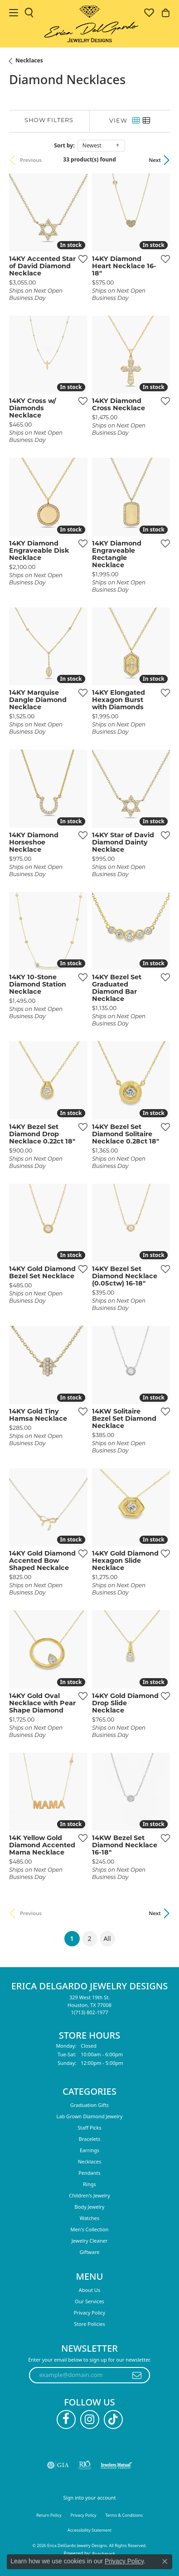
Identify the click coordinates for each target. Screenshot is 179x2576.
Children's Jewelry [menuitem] (89, 2195)
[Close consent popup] (165, 2561)
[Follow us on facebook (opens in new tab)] (66, 2419)
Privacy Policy (89, 2312)
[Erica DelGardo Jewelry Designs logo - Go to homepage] (89, 23)
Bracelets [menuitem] (89, 2138)
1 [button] (74, 1937)
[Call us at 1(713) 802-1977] (89, 2012)
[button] (29, 12)
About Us (89, 2290)
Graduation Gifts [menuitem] (89, 2105)
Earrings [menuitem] (89, 2150)
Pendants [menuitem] (89, 2172)
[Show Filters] (48, 121)
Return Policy (49, 2515)
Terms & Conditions (124, 2515)
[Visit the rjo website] (85, 2465)
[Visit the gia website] (58, 2465)
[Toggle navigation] (13, 12)
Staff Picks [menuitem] (89, 2127)
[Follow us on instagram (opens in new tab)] (89, 2419)
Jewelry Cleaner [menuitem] (89, 2240)
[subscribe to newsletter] (137, 2375)
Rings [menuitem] (89, 2184)
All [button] (107, 1938)
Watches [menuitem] (90, 2218)
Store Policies (89, 2323)
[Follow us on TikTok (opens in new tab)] (113, 2419)
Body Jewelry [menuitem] (90, 2206)
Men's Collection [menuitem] (89, 2229)
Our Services (89, 2301)
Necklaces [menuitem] (89, 2161)
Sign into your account (89, 2497)
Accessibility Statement (89, 2530)
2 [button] (89, 1938)
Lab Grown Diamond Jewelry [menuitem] (90, 2116)
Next (155, 160)
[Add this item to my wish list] (80, 258)
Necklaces (29, 60)
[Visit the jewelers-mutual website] (116, 2465)
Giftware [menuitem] (90, 2252)
